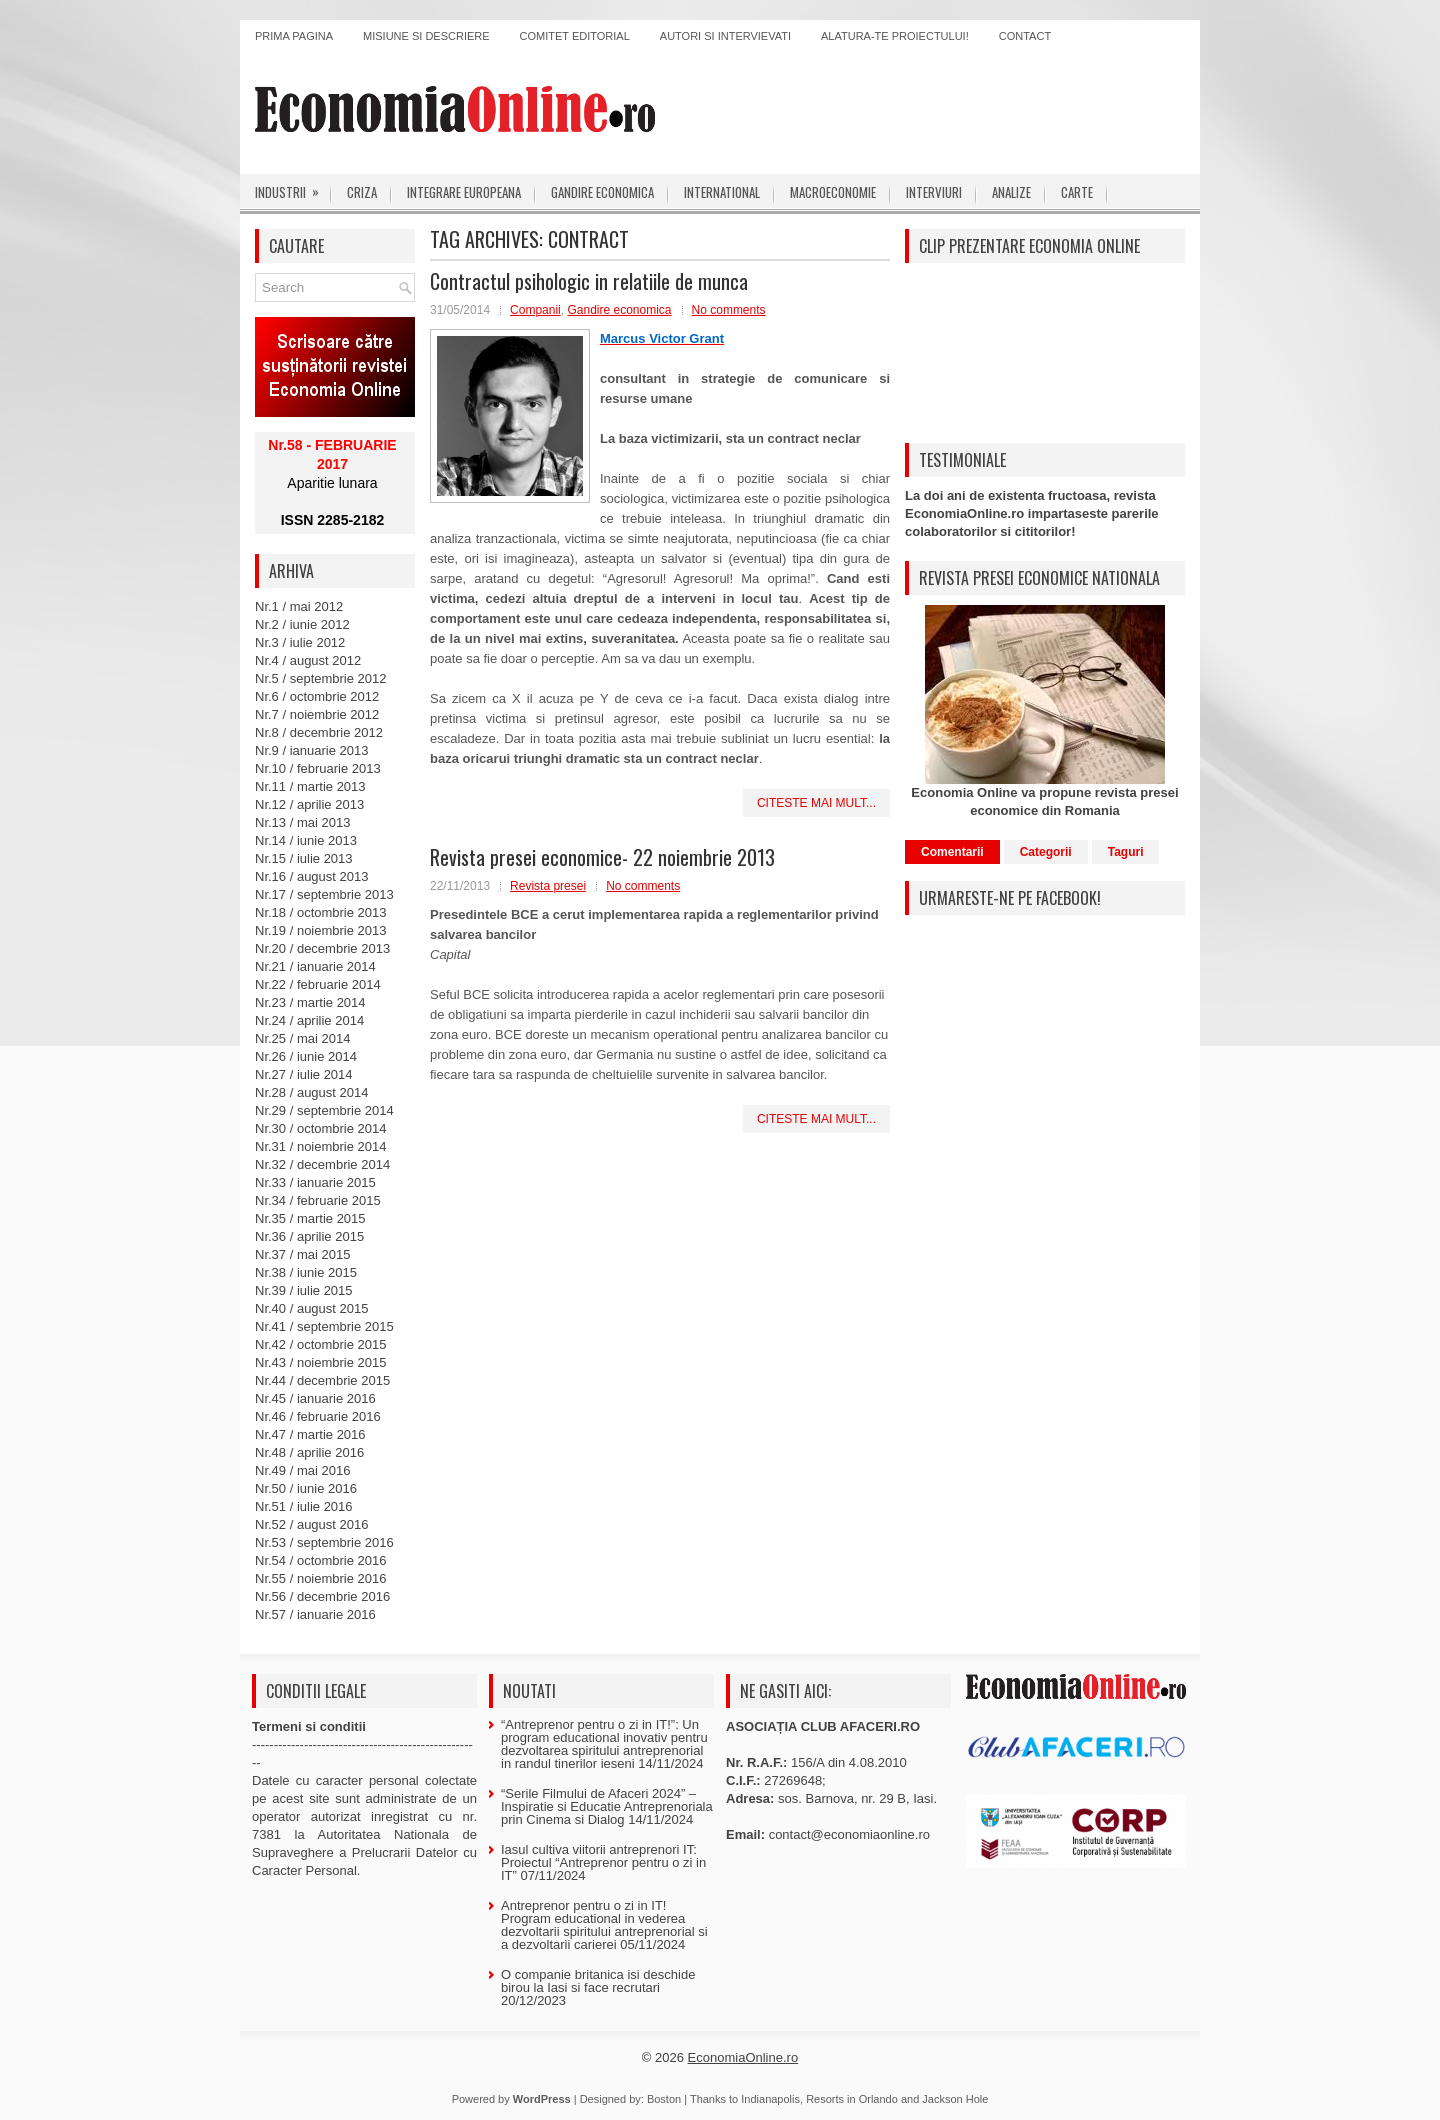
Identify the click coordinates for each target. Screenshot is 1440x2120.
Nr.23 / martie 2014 (310, 1002)
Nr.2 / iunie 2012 (302, 624)
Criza (362, 192)
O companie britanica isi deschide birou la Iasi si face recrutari (598, 1981)
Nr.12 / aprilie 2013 (309, 804)
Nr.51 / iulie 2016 (304, 1506)
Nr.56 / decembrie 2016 (322, 1596)
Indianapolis (770, 2099)
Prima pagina (294, 36)
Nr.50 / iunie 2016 (306, 1488)
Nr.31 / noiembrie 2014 (321, 1146)
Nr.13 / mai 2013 (302, 822)
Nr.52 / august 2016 (311, 1524)
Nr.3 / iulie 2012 (300, 642)
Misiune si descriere (426, 36)
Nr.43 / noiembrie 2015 (321, 1362)
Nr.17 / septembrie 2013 (324, 894)
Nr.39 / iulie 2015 (304, 1290)
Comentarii (952, 852)
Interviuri (934, 192)
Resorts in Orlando (852, 2099)
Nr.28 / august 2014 (311, 1092)
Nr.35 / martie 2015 (310, 1218)
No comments (729, 310)
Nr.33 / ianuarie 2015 (315, 1182)
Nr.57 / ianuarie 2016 (315, 1614)
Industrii (293, 188)
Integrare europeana (464, 192)
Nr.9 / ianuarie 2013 (311, 750)
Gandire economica (602, 192)
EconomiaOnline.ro (743, 2057)
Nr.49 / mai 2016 (302, 1470)
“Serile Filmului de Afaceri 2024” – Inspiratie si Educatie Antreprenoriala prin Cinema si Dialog (607, 1806)
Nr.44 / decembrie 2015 (322, 1380)
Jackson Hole (955, 2099)
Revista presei (548, 886)
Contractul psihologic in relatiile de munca (589, 281)
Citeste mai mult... (816, 803)
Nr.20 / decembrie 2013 (322, 948)
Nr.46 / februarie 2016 (318, 1416)
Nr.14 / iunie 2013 (306, 840)
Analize (1011, 192)
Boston (664, 2099)
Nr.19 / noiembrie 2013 (321, 930)
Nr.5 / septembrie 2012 (321, 678)
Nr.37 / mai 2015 (302, 1254)
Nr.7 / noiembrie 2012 (317, 714)
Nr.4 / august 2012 (308, 660)
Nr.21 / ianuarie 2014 (315, 966)
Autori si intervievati (725, 36)
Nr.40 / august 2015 (311, 1308)
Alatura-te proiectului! (895, 36)
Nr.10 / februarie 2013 (318, 768)
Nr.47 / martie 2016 (310, 1434)
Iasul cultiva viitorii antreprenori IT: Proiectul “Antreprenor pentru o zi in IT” (603, 1862)
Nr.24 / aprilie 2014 (309, 1020)
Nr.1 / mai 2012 (299, 606)
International (722, 192)
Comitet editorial (575, 36)
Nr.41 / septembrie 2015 (324, 1326)
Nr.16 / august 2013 (311, 876)
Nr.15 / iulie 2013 (304, 858)
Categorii (1046, 852)
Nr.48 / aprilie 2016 (309, 1452)
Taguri (1126, 852)
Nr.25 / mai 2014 (302, 1038)
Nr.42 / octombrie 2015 (321, 1344)
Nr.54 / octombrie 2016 (321, 1560)
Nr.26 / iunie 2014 (306, 1056)
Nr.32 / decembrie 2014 (322, 1164)
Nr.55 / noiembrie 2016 (321, 1578)
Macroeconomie (833, 192)
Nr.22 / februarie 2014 (318, 984)
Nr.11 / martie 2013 (310, 786)
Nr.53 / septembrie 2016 (324, 1542)
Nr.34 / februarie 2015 (318, 1200)
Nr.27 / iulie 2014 (304, 1074)
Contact (1025, 36)
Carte (1077, 192)
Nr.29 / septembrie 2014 (324, 1110)
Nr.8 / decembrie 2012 (319, 732)
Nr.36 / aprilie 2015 (309, 1236)
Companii (535, 310)
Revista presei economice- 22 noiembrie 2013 (602, 857)
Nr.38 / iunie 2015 (306, 1272)
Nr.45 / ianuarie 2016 (315, 1398)
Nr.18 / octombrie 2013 (321, 912)
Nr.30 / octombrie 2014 (321, 1128)
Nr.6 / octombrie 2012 (317, 696)
